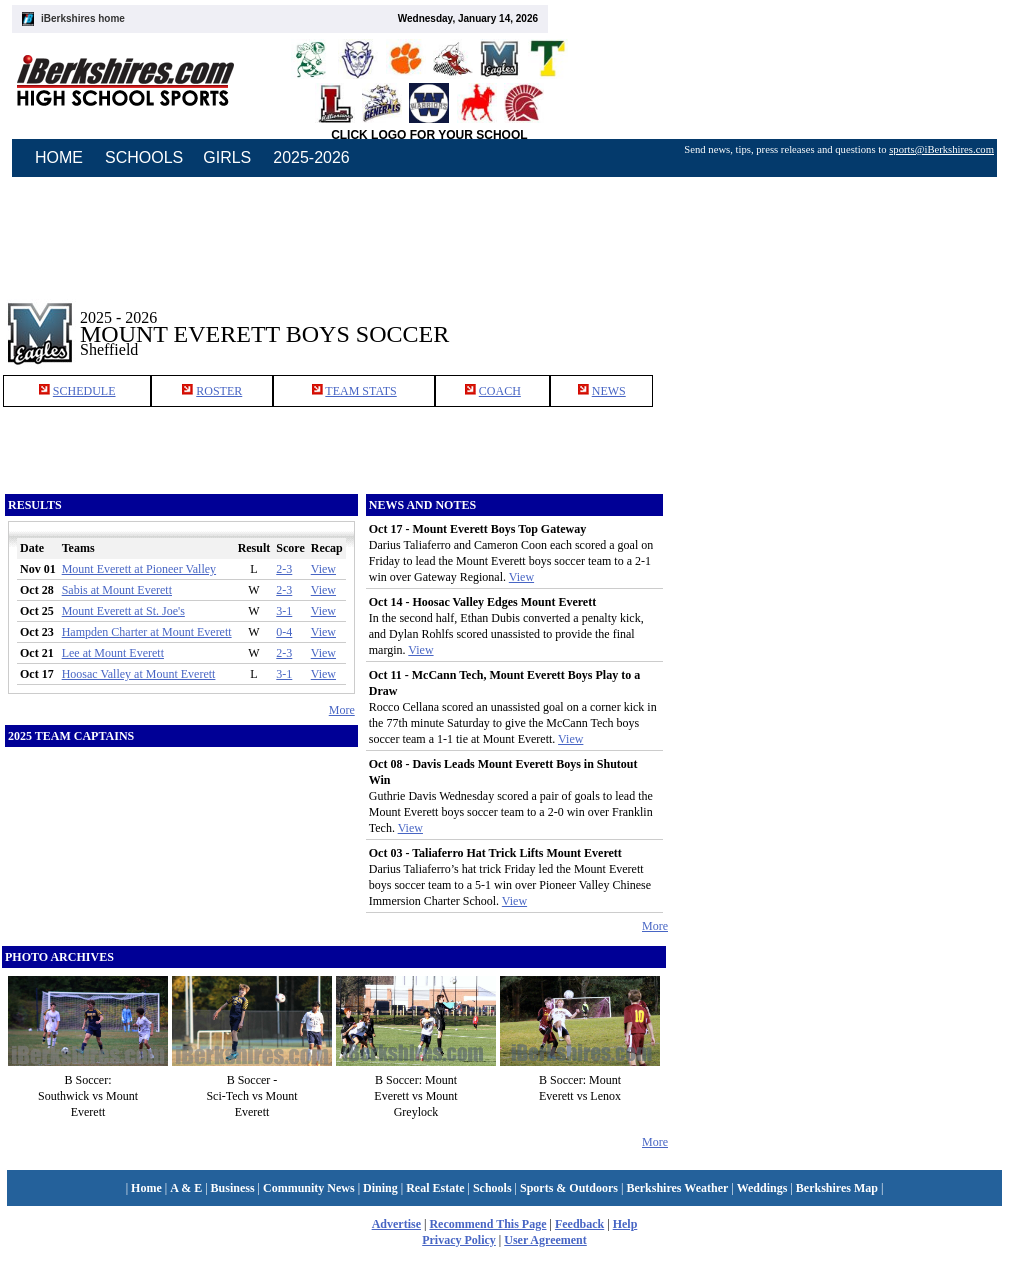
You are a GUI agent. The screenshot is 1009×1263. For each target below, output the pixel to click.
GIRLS (227, 157)
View (323, 569)
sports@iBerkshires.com (941, 149)
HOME (59, 157)
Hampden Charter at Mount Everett (147, 632)
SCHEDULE (84, 391)
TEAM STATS (360, 391)
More (342, 710)
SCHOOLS (144, 157)
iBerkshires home (83, 18)
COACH (500, 391)
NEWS (609, 391)
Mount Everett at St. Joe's (123, 611)
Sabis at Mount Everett (117, 590)
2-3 (284, 569)
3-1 (284, 611)
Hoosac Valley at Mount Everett (139, 674)
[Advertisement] (839, 319)
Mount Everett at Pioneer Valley (139, 569)
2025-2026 (311, 157)
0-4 (284, 632)
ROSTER (219, 391)
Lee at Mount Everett (113, 653)
